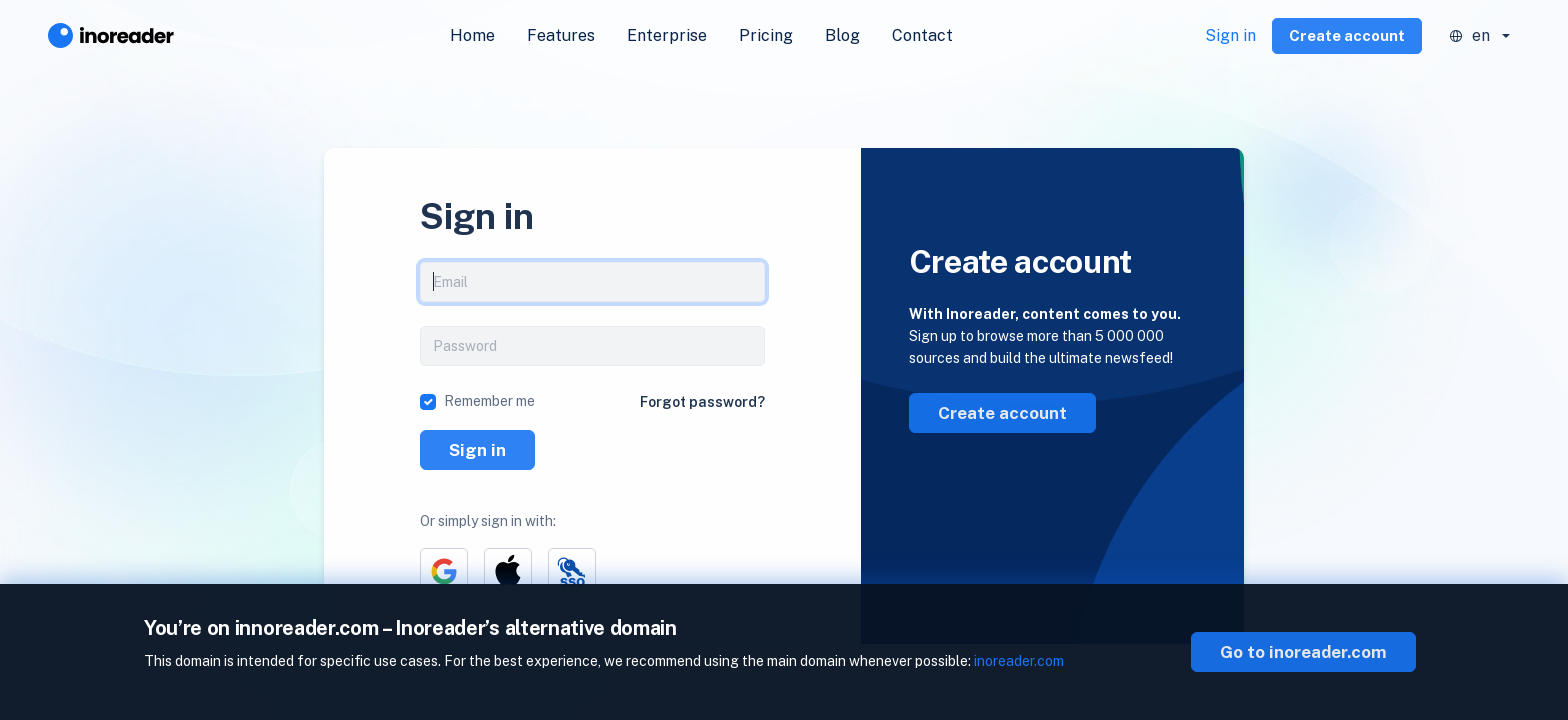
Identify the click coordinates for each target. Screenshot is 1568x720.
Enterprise (667, 35)
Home (472, 35)
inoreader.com (1019, 661)
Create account (1347, 35)
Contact (922, 35)
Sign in (1230, 35)
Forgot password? (702, 402)
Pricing (766, 35)
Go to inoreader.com (1303, 652)
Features (561, 35)
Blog (842, 35)
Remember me (489, 401)
